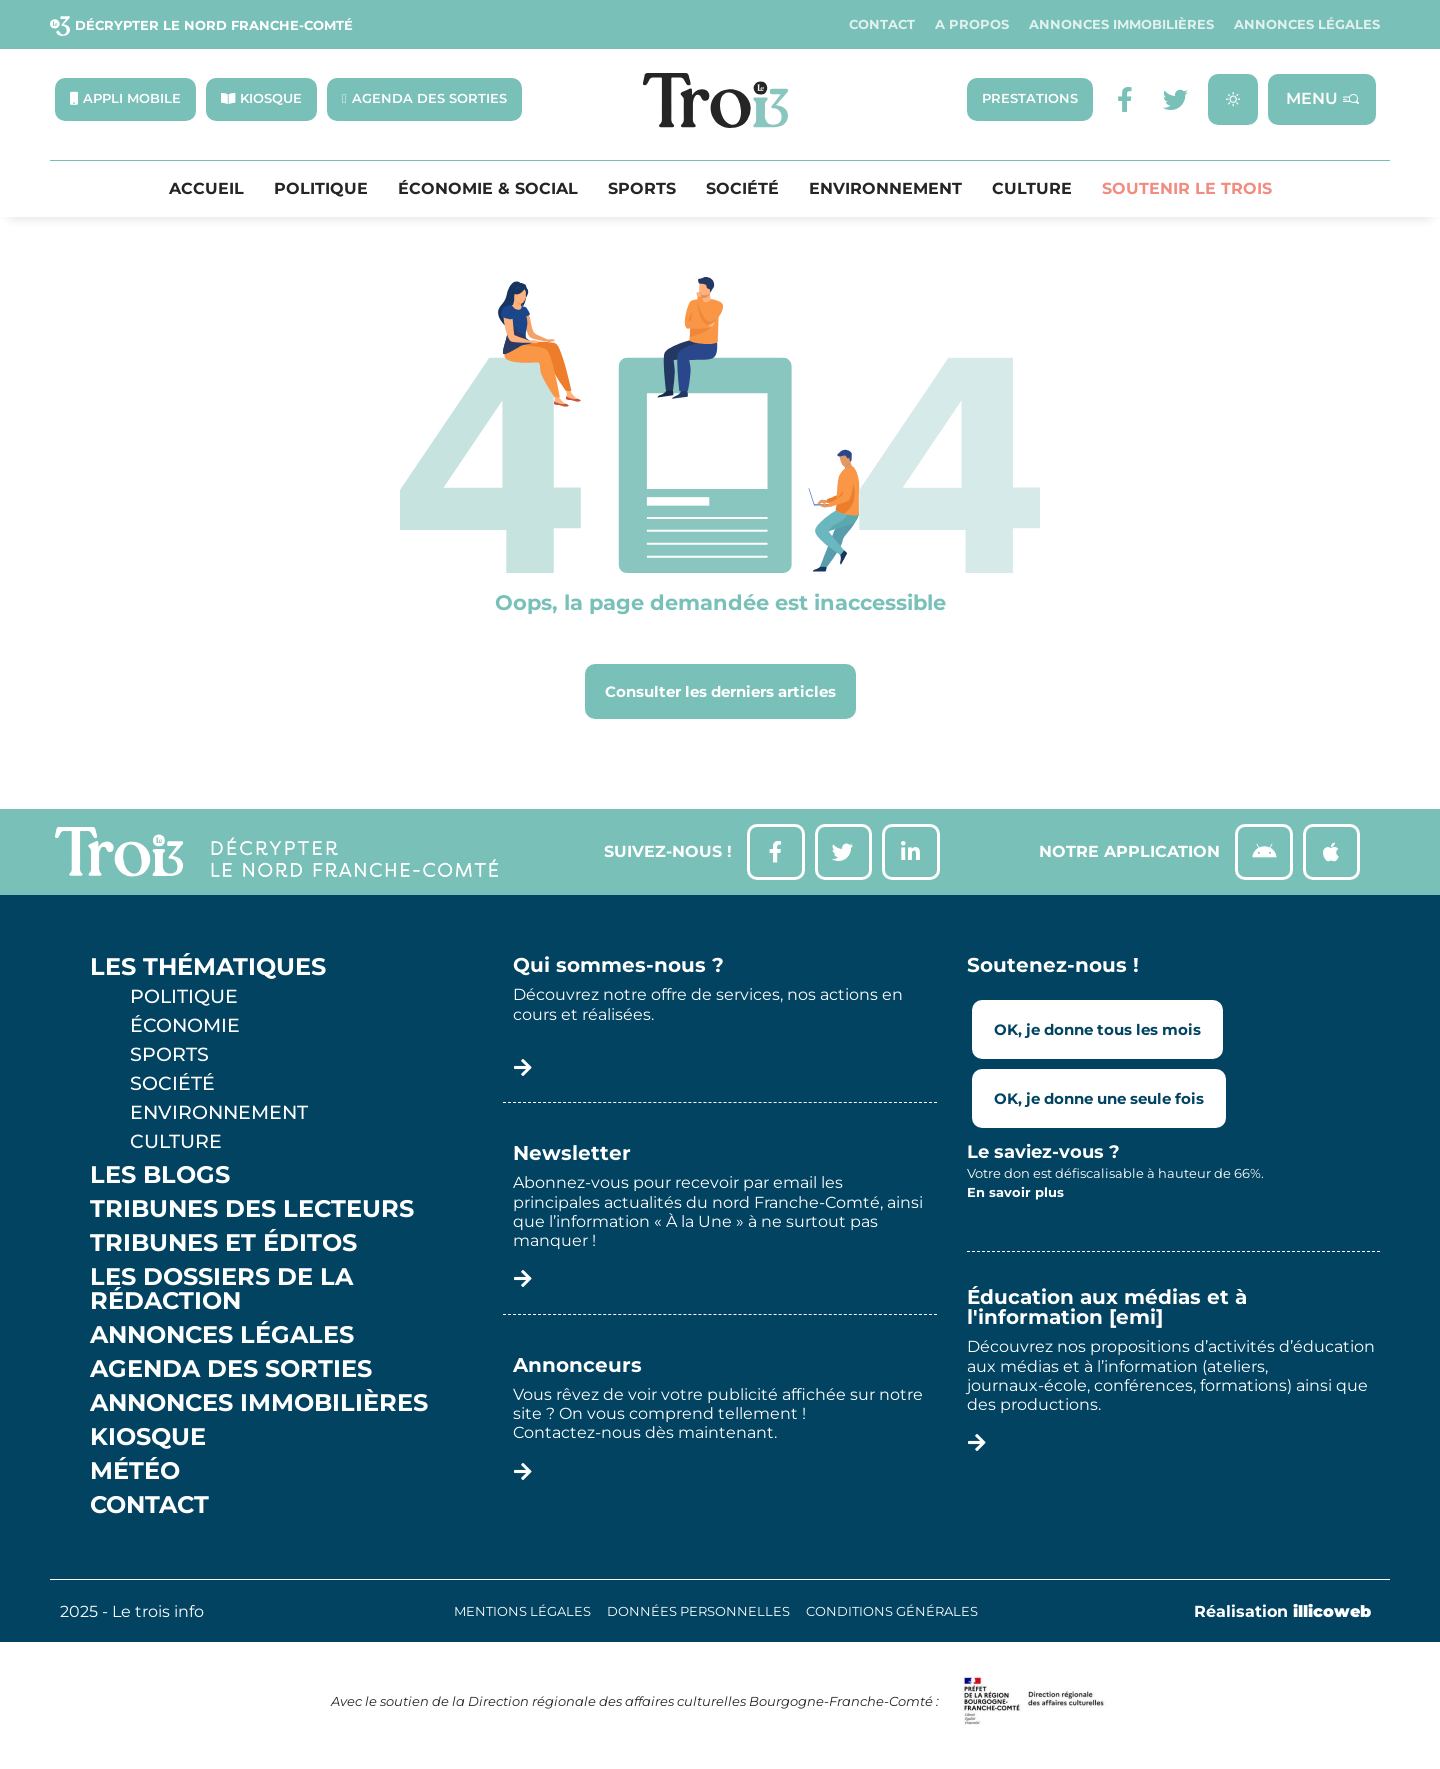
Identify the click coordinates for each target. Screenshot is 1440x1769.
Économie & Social (488, 190)
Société (742, 190)
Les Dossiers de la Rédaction (221, 1294)
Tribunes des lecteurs (252, 1214)
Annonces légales (1307, 24)
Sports (642, 190)
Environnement (885, 190)
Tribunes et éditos (223, 1248)
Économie (185, 1030)
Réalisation (1282, 1616)
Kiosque (148, 1442)
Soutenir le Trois (1187, 190)
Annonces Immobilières (1121, 24)
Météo (135, 1476)
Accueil (206, 190)
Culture (1032, 190)
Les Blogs (160, 1180)
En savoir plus (1015, 1197)
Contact (882, 24)
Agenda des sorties (231, 1374)
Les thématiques (208, 972)
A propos (972, 24)
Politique (321, 190)
